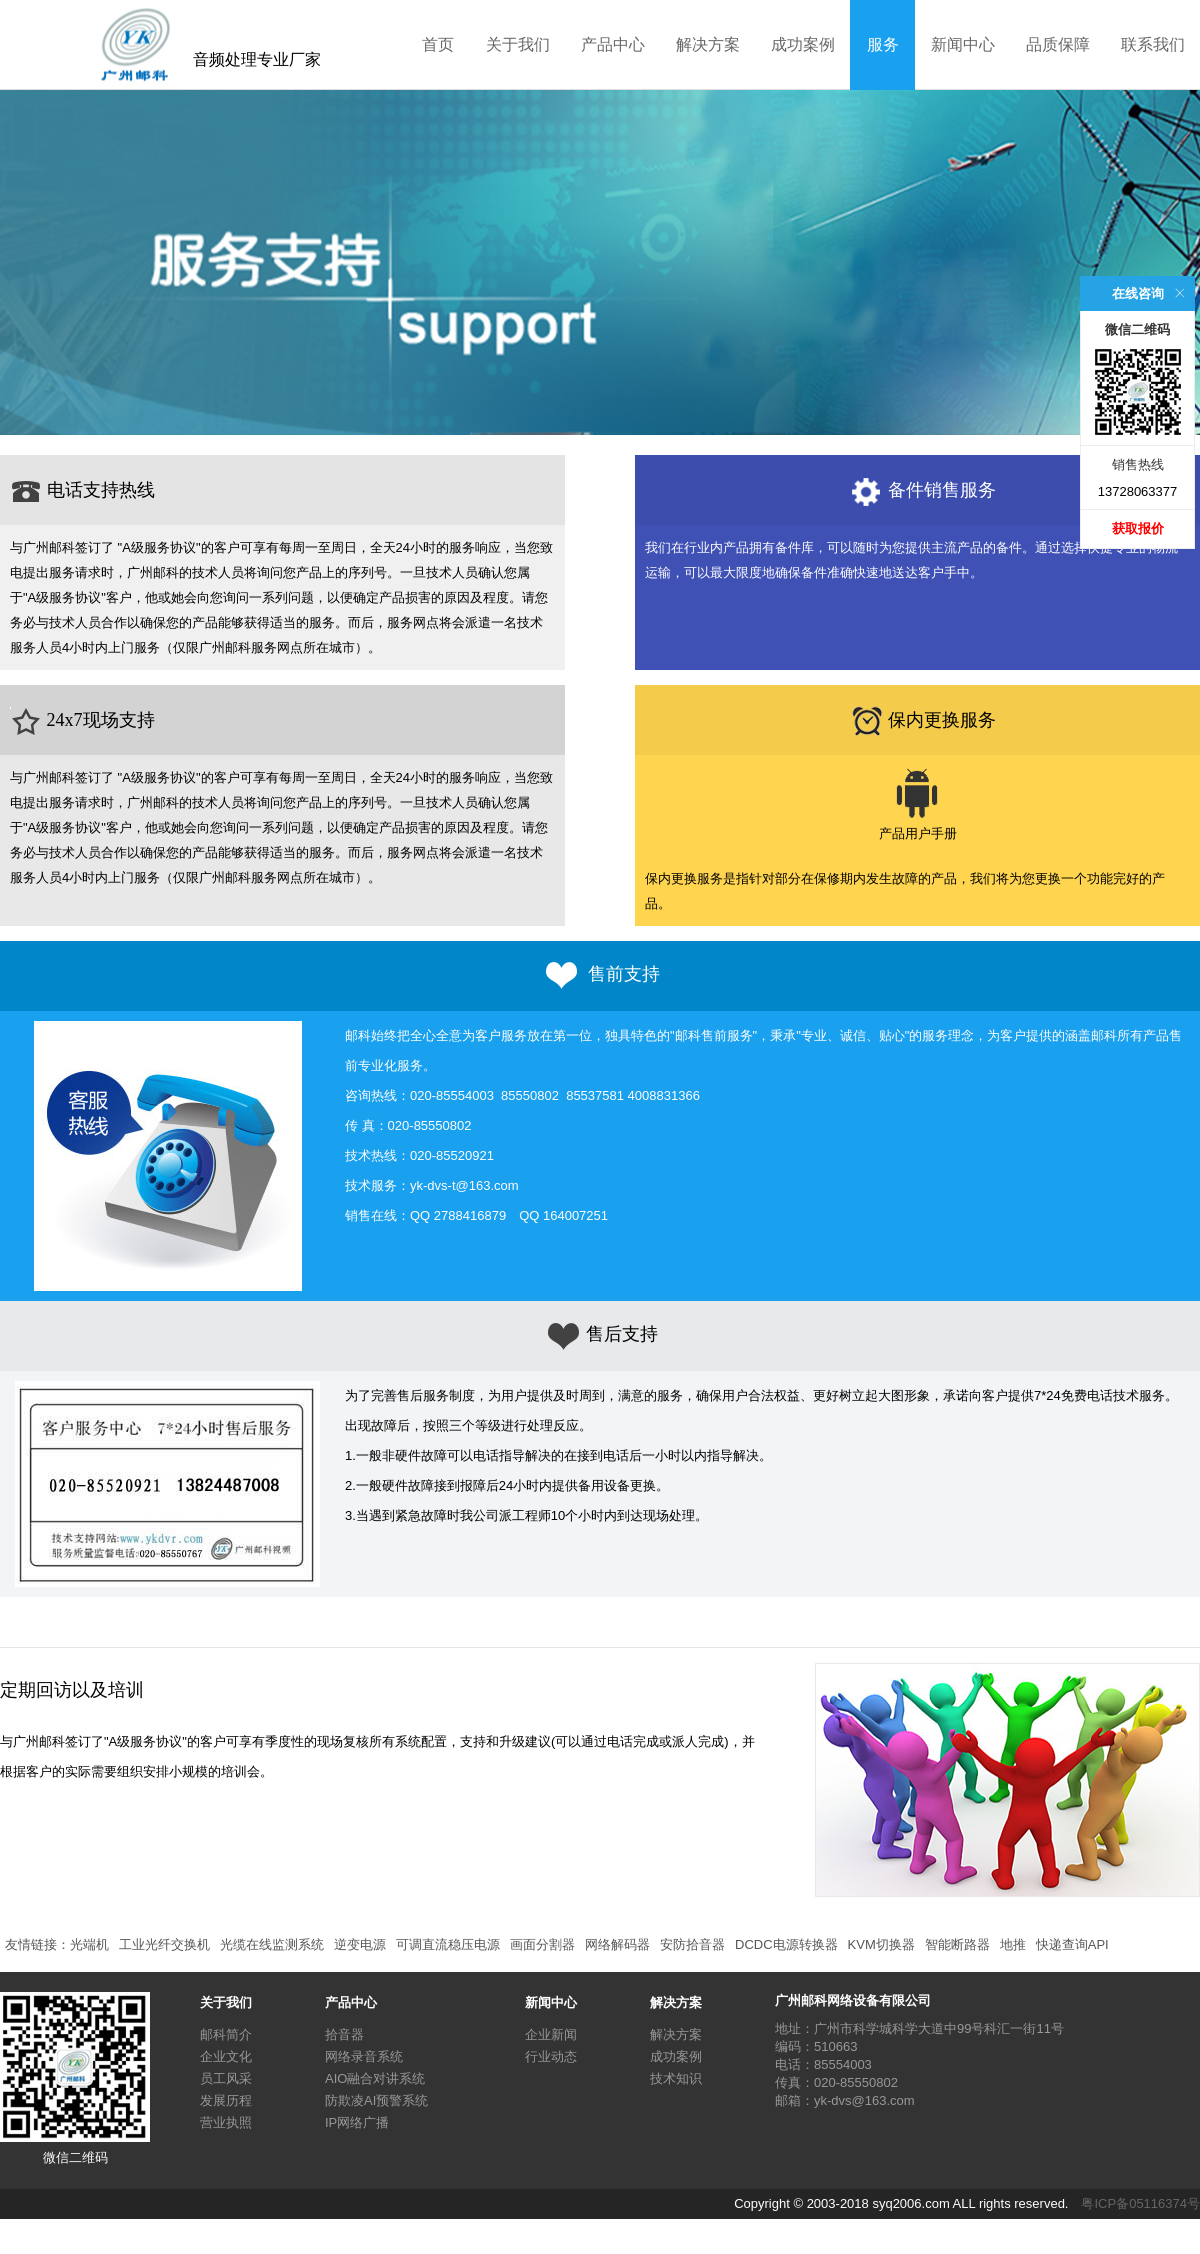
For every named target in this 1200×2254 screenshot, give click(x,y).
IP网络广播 (357, 2122)
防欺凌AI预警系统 (376, 2100)
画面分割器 (542, 1944)
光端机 (89, 1944)
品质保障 (1058, 44)
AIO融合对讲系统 (375, 2078)
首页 (438, 44)
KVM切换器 (881, 1944)
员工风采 (226, 2078)
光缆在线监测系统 (272, 1944)
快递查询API (1072, 1944)
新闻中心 (963, 44)
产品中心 (613, 44)
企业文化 (226, 2056)
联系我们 (1153, 44)
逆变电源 (360, 1944)
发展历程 (226, 2100)
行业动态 (551, 2056)
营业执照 (226, 2122)
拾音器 (344, 2034)
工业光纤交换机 (164, 1944)
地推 (1013, 1944)
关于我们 (518, 44)
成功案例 (803, 44)
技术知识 (676, 2078)
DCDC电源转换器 (786, 1944)
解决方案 (708, 44)
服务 (883, 44)
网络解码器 (617, 1944)
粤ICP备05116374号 (1140, 2203)
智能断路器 (957, 1944)
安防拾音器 (692, 1944)
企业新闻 (551, 2034)
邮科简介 (226, 2034)
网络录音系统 (364, 2056)
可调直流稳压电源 (448, 1944)
